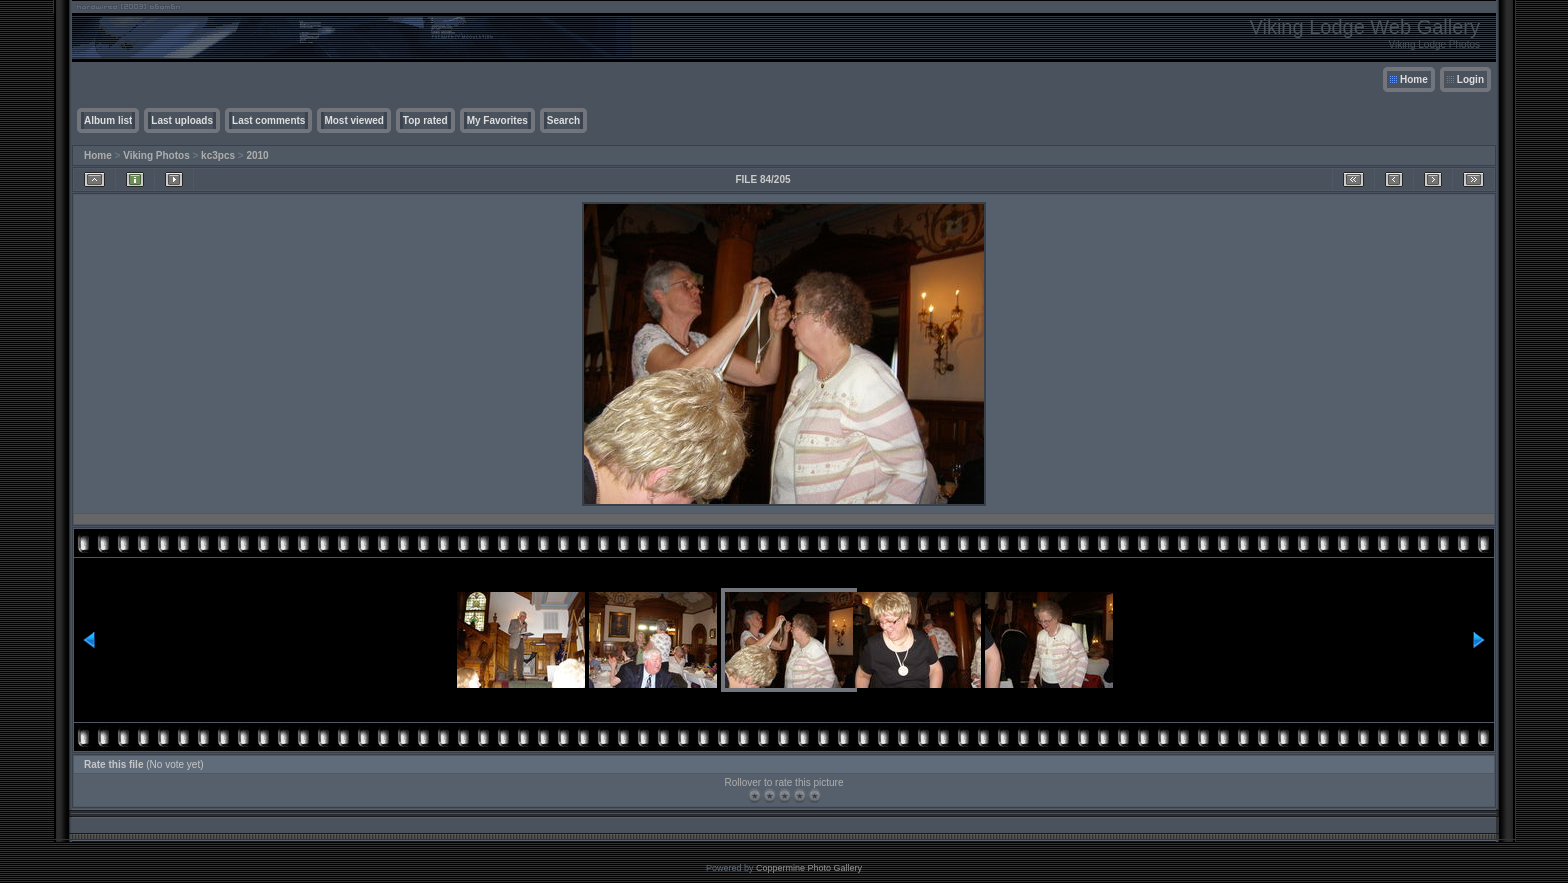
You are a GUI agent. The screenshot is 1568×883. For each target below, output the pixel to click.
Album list (108, 120)
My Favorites (497, 120)
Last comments (268, 120)
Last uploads (182, 120)
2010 (257, 155)
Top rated (425, 120)
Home (1414, 79)
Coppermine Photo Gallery (809, 868)
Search (563, 120)
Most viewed (353, 120)
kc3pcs (218, 155)
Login (1470, 79)
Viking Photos (156, 155)
